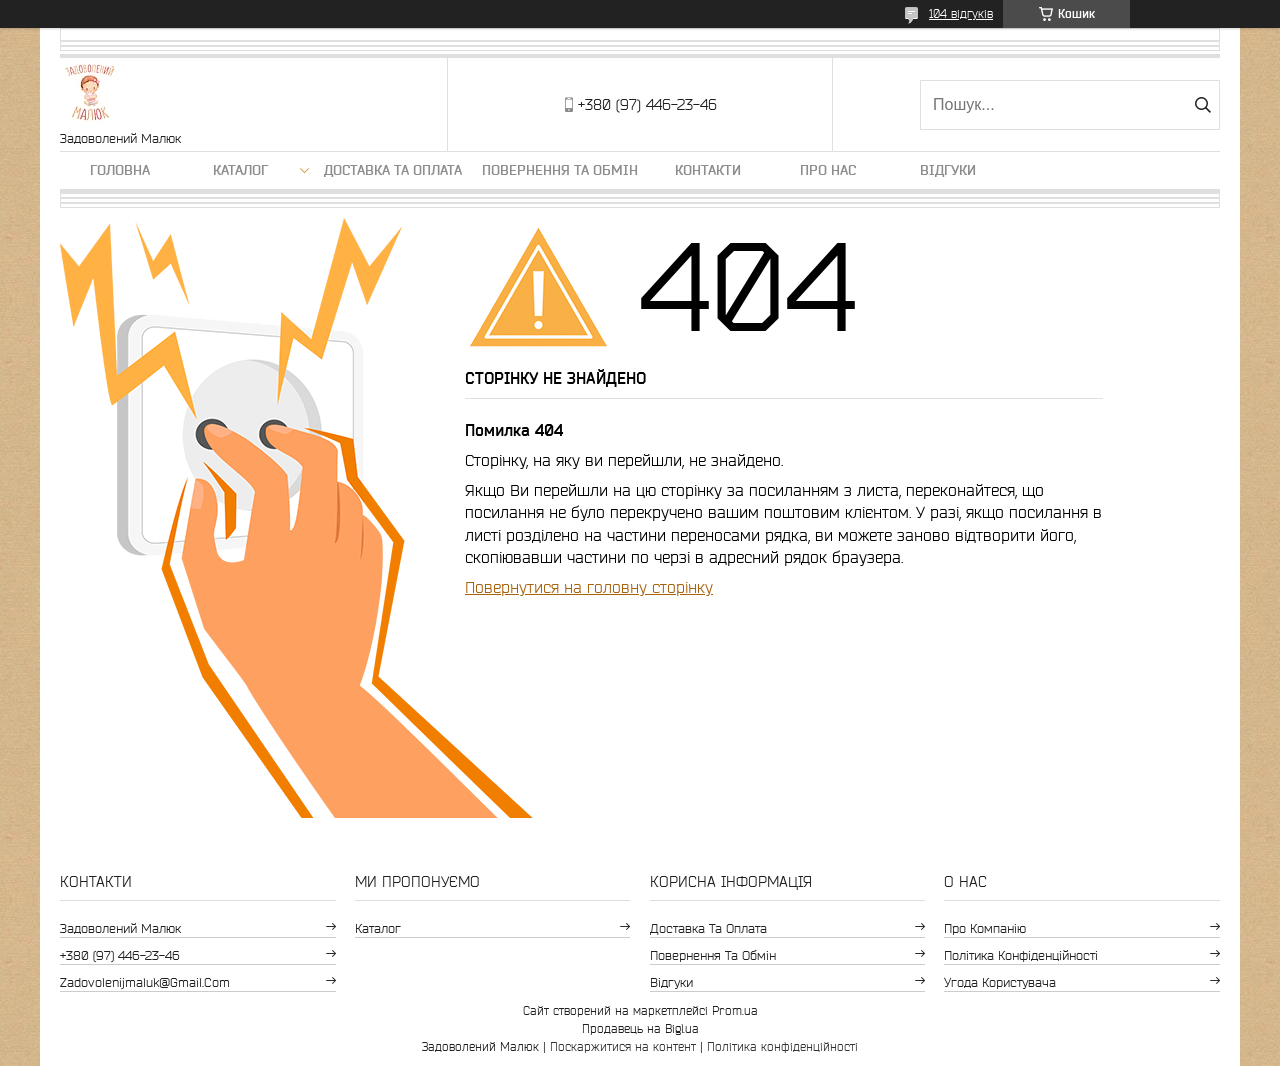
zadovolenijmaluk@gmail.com (145, 982)
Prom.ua (735, 1010)
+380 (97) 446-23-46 (120, 955)
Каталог (240, 170)
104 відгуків (961, 13)
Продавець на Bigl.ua (640, 1028)
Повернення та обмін (560, 170)
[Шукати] (1202, 105)
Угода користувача (1000, 982)
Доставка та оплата (393, 170)
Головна (120, 170)
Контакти (708, 170)
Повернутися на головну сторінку (589, 587)
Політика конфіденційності (1021, 955)
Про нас (828, 170)
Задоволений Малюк (120, 928)
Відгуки (948, 170)
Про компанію (985, 928)
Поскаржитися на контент (623, 1046)
